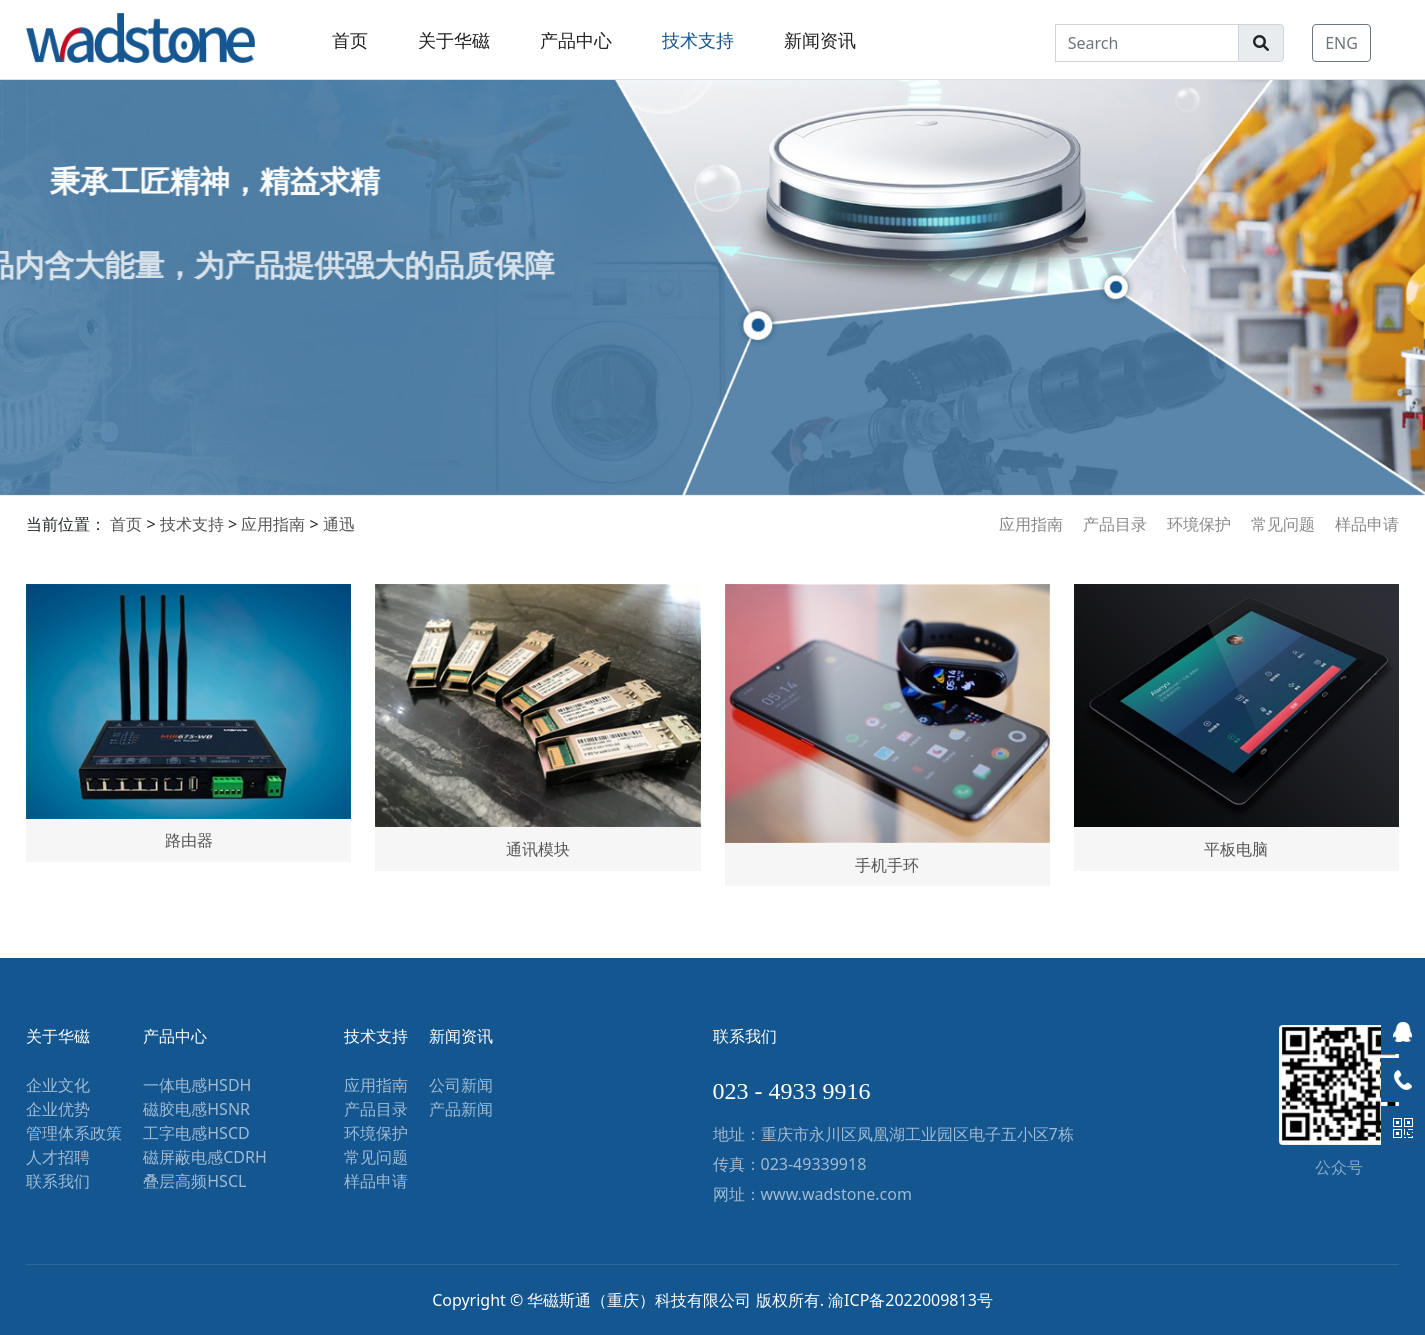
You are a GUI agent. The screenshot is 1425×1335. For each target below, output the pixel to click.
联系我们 (58, 1181)
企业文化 (58, 1085)
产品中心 (576, 40)
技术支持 (698, 40)
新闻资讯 (820, 40)
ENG (1341, 43)
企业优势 (58, 1109)
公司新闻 (461, 1085)
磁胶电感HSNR (196, 1109)
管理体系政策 (74, 1133)
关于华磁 (454, 40)
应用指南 (1031, 524)
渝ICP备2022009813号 (910, 1300)
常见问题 (1283, 524)
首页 (350, 40)
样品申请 (1367, 524)
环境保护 (1199, 524)
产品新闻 (461, 1109)
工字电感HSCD (196, 1133)
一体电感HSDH (197, 1085)
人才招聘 (58, 1157)
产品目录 (1115, 524)
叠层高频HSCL (194, 1181)
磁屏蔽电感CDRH (205, 1157)
